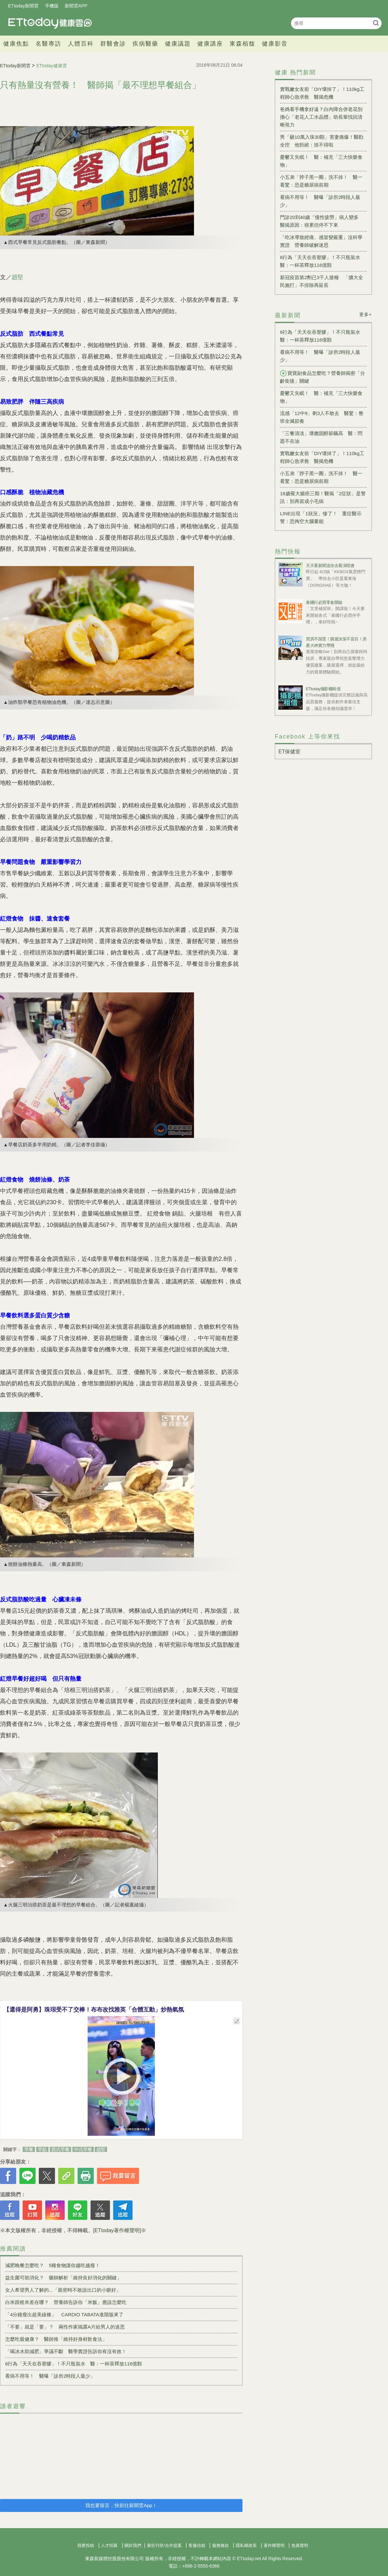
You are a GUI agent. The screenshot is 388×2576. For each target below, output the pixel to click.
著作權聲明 (274, 2545)
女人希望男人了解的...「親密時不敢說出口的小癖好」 (63, 2290)
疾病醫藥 (145, 43)
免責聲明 (299, 2545)
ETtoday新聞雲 (23, 5)
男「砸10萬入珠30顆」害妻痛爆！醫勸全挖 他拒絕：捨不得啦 (321, 140)
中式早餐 (83, 2149)
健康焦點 (16, 43)
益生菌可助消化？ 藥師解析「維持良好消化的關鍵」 (63, 2277)
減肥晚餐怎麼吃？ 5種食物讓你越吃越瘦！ (52, 2265)
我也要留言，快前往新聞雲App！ (121, 2505)
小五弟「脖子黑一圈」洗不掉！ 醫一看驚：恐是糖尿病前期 (321, 181)
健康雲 (50, 23)
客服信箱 (197, 2545)
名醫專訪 (48, 43)
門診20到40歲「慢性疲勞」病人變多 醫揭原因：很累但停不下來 (321, 221)
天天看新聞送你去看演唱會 (330, 565)
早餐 (28, 2149)
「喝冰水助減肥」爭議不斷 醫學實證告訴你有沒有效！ (65, 2351)
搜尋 (376, 23)
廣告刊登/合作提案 (164, 2545)
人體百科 (81, 43)
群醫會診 (113, 43)
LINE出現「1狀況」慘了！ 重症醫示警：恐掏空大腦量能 (320, 517)
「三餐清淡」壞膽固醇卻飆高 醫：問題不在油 (321, 437)
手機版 (52, 5)
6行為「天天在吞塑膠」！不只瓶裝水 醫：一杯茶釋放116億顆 (73, 2363)
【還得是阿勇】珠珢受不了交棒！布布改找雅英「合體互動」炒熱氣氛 (94, 2009)
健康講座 (210, 43)
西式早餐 (60, 2149)
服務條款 (220, 2545)
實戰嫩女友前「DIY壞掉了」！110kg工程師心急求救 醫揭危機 (322, 93)
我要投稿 (85, 2545)
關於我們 (132, 2545)
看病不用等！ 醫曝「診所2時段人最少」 (50, 2376)
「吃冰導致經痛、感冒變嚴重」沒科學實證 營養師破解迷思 (321, 241)
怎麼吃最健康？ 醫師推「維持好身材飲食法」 (56, 2339)
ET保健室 (289, 751)
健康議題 (178, 43)
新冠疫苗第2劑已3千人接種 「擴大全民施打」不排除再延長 (321, 281)
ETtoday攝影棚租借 (323, 688)
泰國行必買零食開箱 (324, 602)
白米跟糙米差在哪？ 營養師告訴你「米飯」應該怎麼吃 (65, 2302)
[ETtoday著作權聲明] (117, 2230)
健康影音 (275, 43)
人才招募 (109, 2545)
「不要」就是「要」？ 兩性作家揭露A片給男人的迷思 (65, 2327)
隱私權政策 (246, 2545)
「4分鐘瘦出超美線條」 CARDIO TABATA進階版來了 (64, 2314)
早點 (42, 2149)
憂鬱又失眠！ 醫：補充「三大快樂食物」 (321, 161)
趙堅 (17, 277)
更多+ (365, 314)
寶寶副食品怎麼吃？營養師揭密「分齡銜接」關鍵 (322, 377)
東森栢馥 (242, 43)
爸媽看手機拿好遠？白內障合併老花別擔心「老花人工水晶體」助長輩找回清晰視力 (321, 116)
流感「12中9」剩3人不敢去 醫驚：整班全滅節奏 (321, 417)
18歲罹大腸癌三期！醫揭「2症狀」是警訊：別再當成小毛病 (323, 497)
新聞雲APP (76, 5)
